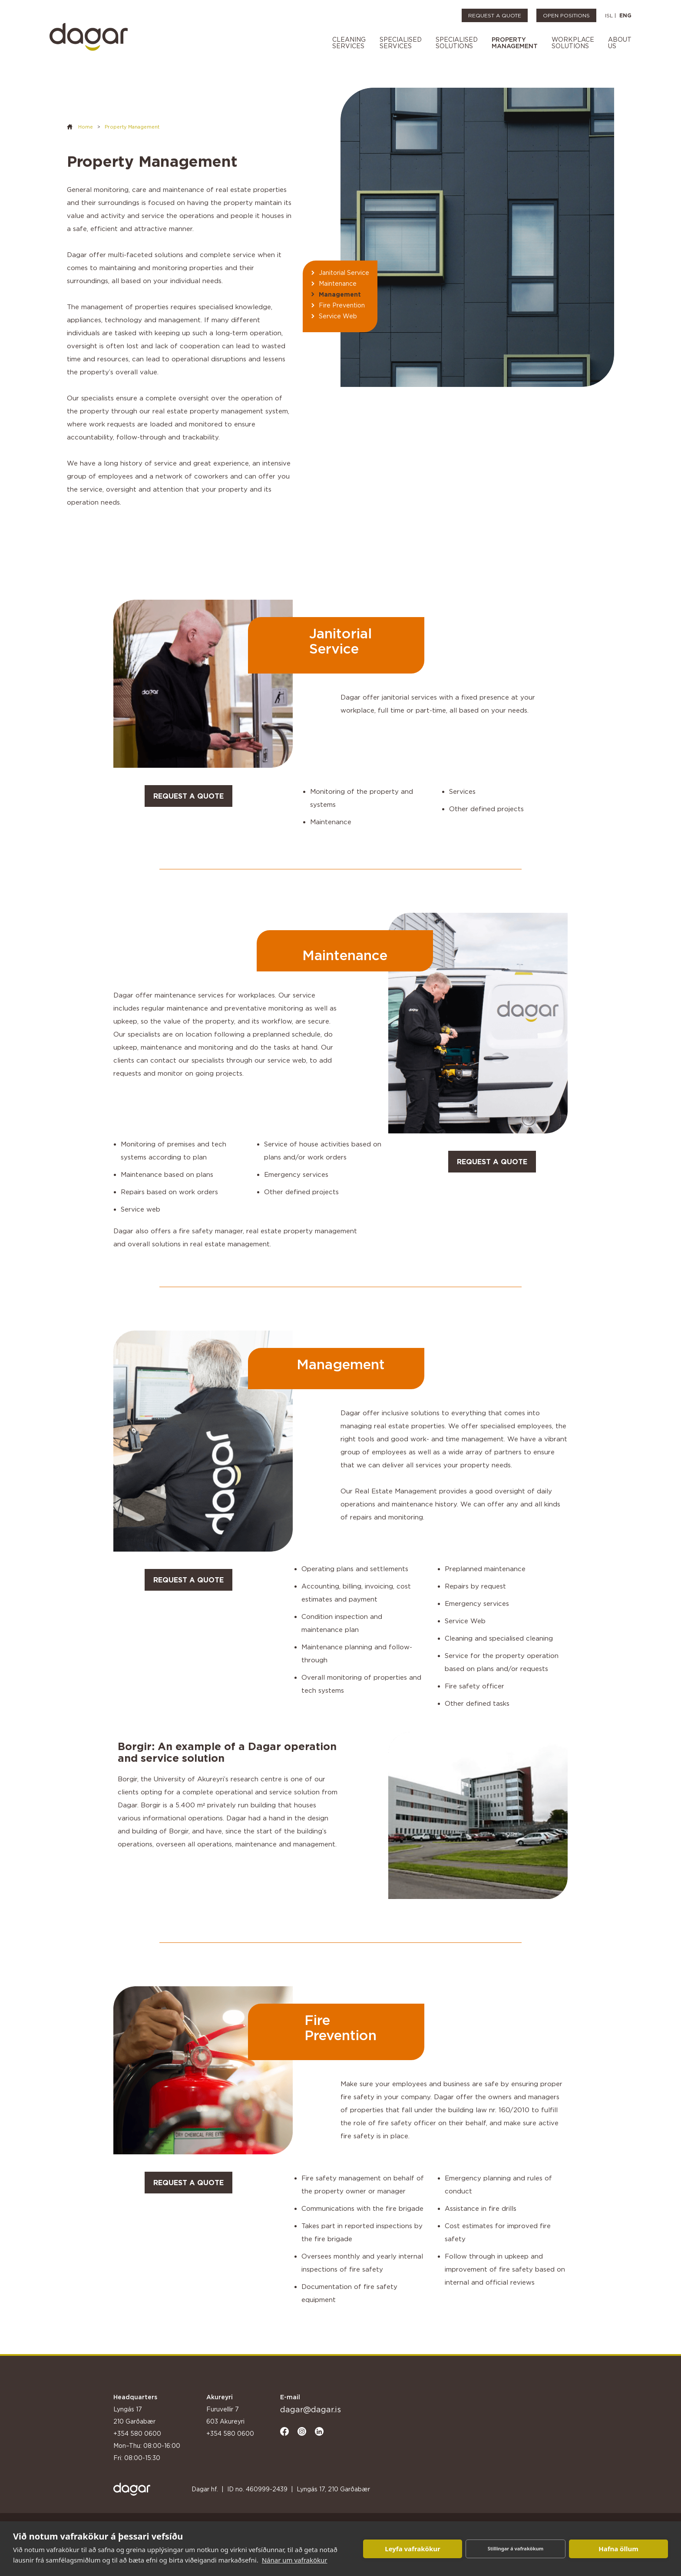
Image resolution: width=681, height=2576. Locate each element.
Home (85, 126)
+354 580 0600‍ (230, 2433)
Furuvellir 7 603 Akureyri (225, 2415)
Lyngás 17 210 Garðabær (134, 2415)
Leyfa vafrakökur (412, 2548)
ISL (609, 15)
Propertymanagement (515, 42)
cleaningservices (349, 42)
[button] (349, 43)
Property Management (132, 126)
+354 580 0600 (137, 2433)
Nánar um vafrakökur (294, 2560)
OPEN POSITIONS (566, 15)
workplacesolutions (573, 42)
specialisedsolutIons (457, 42)
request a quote (188, 796)
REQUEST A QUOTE (494, 15)
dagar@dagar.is (310, 2409)
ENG (625, 15)
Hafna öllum (618, 2548)
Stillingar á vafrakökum (516, 2548)
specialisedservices (401, 42)
